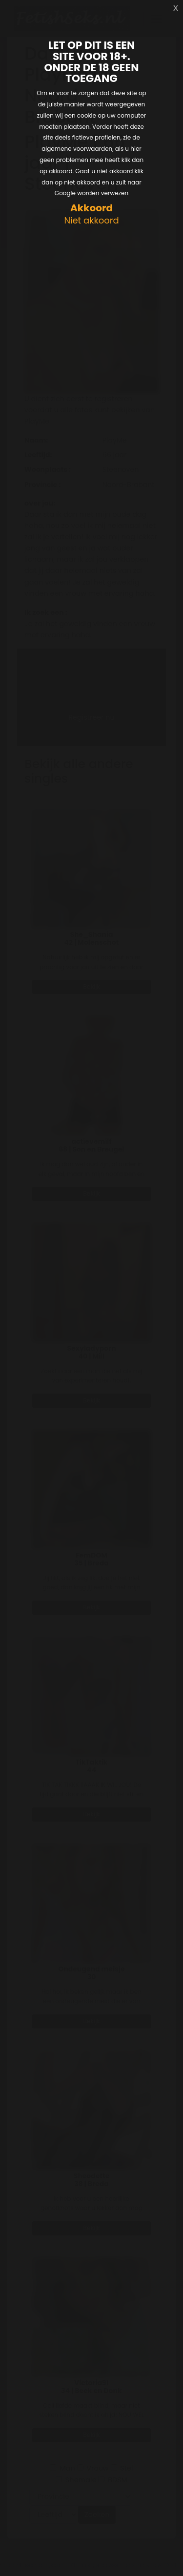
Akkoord (91, 208)
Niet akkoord (91, 220)
